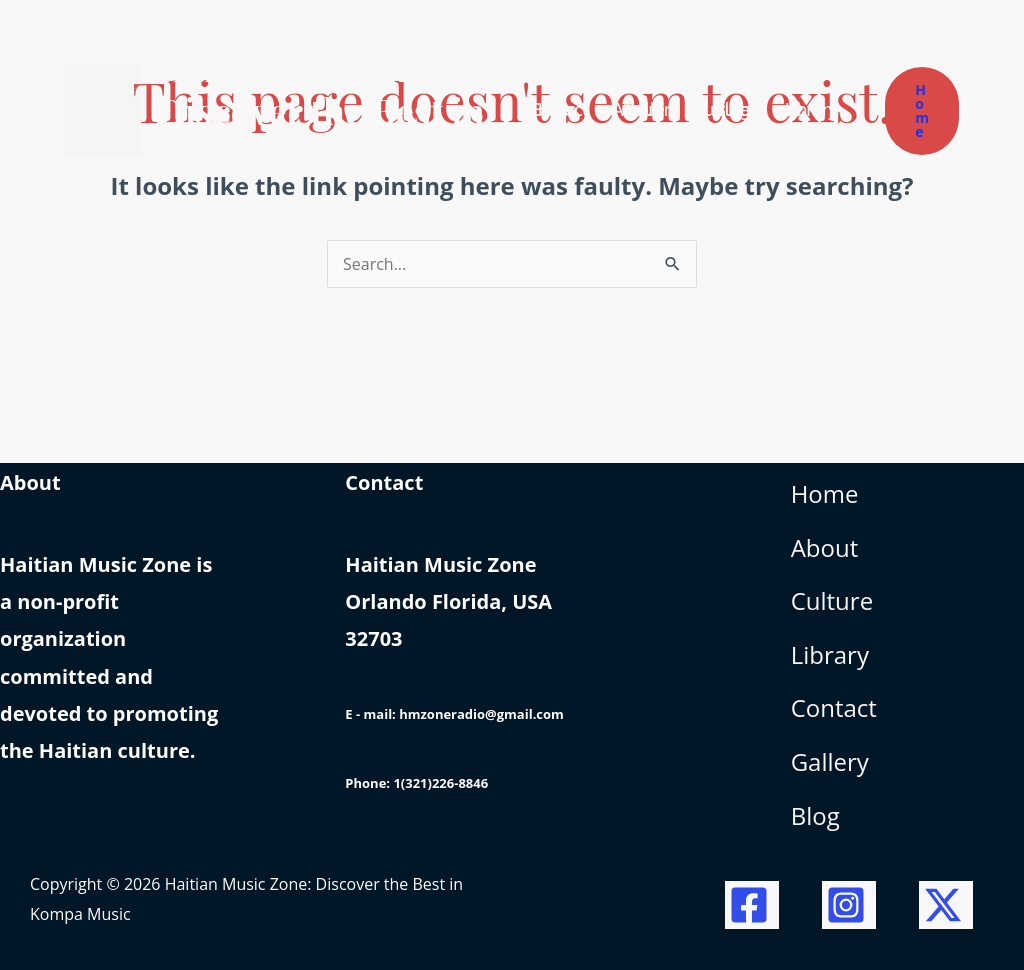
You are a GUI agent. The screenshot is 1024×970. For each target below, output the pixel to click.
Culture (832, 600)
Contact (834, 707)
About (825, 547)
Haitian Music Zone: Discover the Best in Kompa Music (323, 110)
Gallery (830, 761)
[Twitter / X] (946, 905)
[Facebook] (752, 905)
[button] (922, 111)
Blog (815, 815)
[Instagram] (849, 905)
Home (825, 493)
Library (830, 654)
